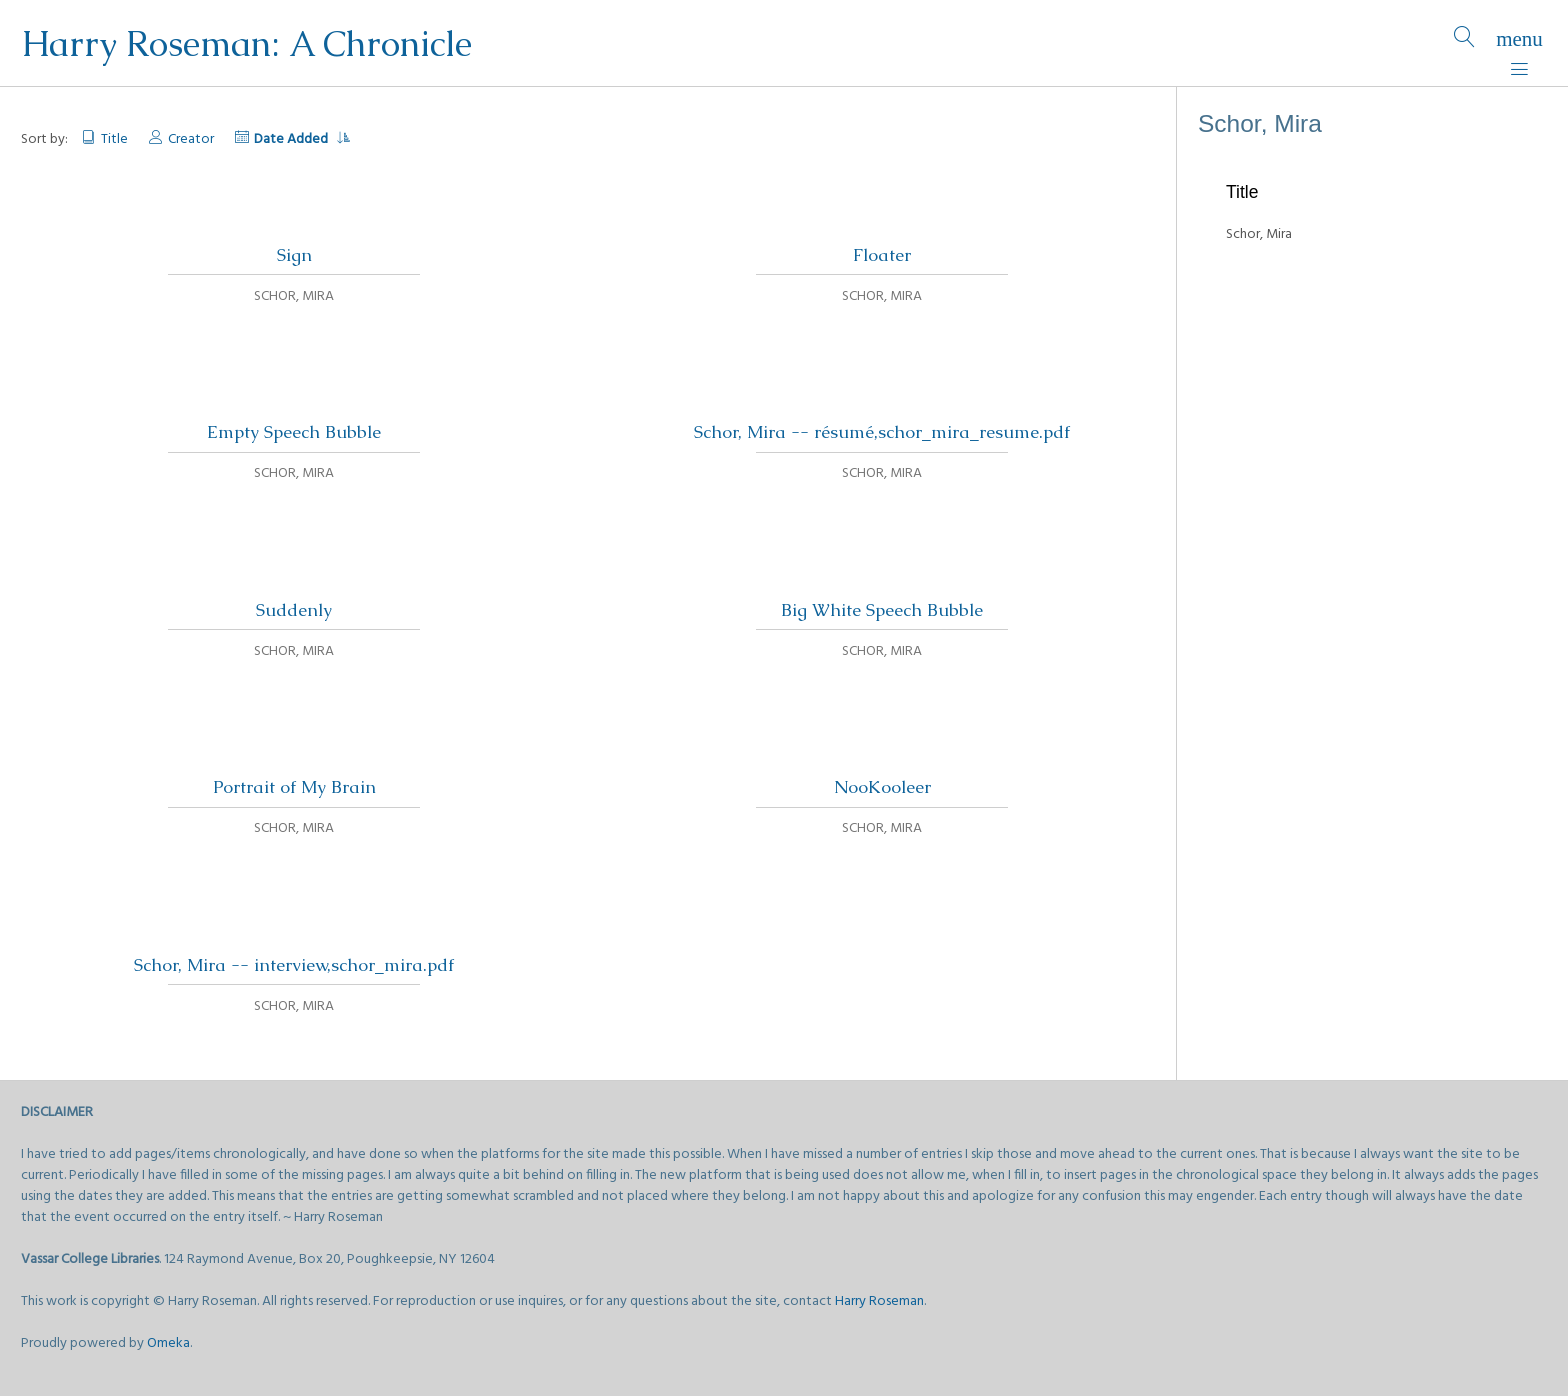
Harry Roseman (879, 1301)
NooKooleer (882, 787)
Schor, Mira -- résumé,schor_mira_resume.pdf (882, 432)
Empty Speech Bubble (294, 432)
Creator (191, 139)
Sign (294, 255)
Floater (882, 255)
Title (114, 139)
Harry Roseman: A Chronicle (246, 43)
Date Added (301, 139)
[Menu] (1519, 43)
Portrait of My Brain (294, 787)
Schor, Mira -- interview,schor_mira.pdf (294, 965)
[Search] (1464, 43)
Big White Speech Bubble (882, 610)
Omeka (168, 1343)
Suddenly (294, 610)
